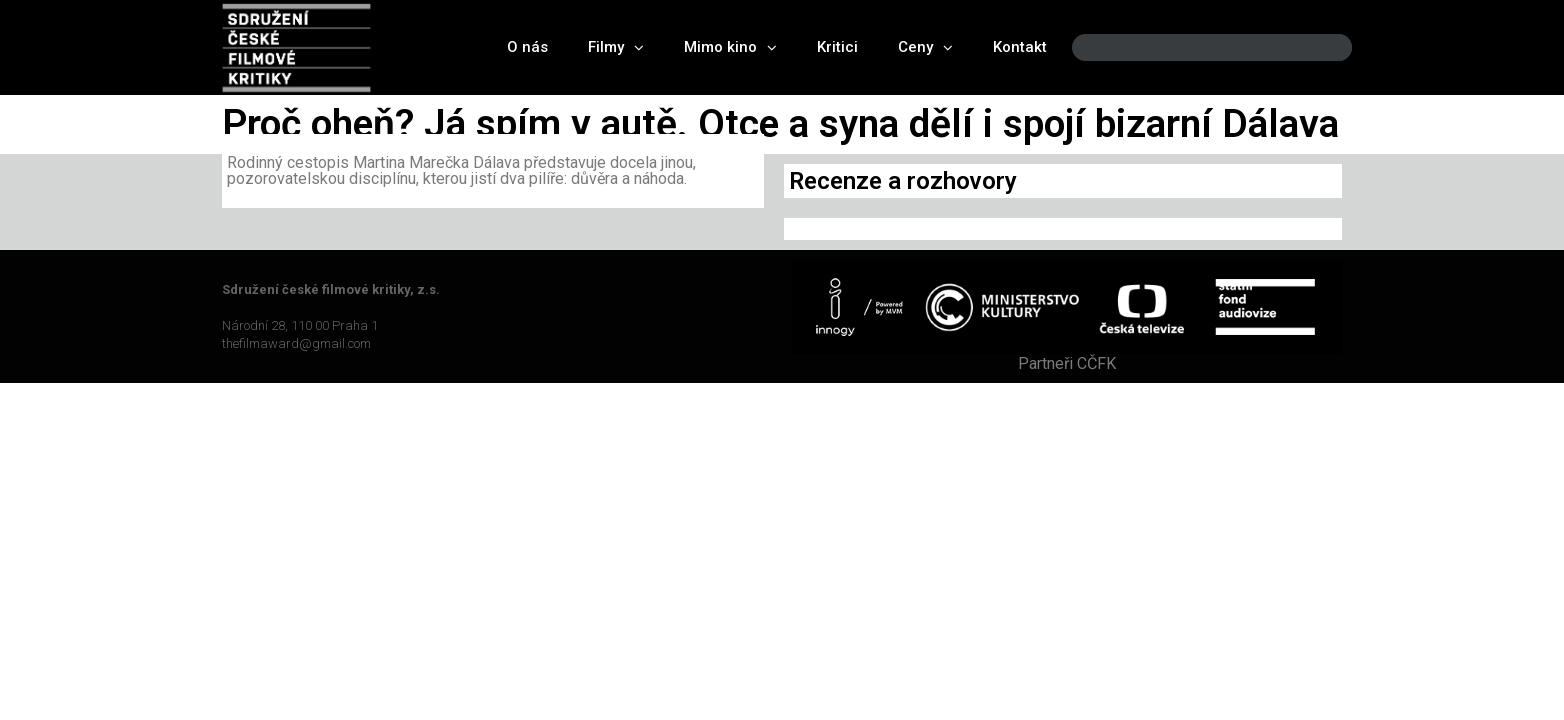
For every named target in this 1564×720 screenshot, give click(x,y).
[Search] (1320, 47)
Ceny (925, 47)
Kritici (837, 47)
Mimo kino (730, 47)
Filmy (616, 47)
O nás (527, 47)
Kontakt (1020, 47)
